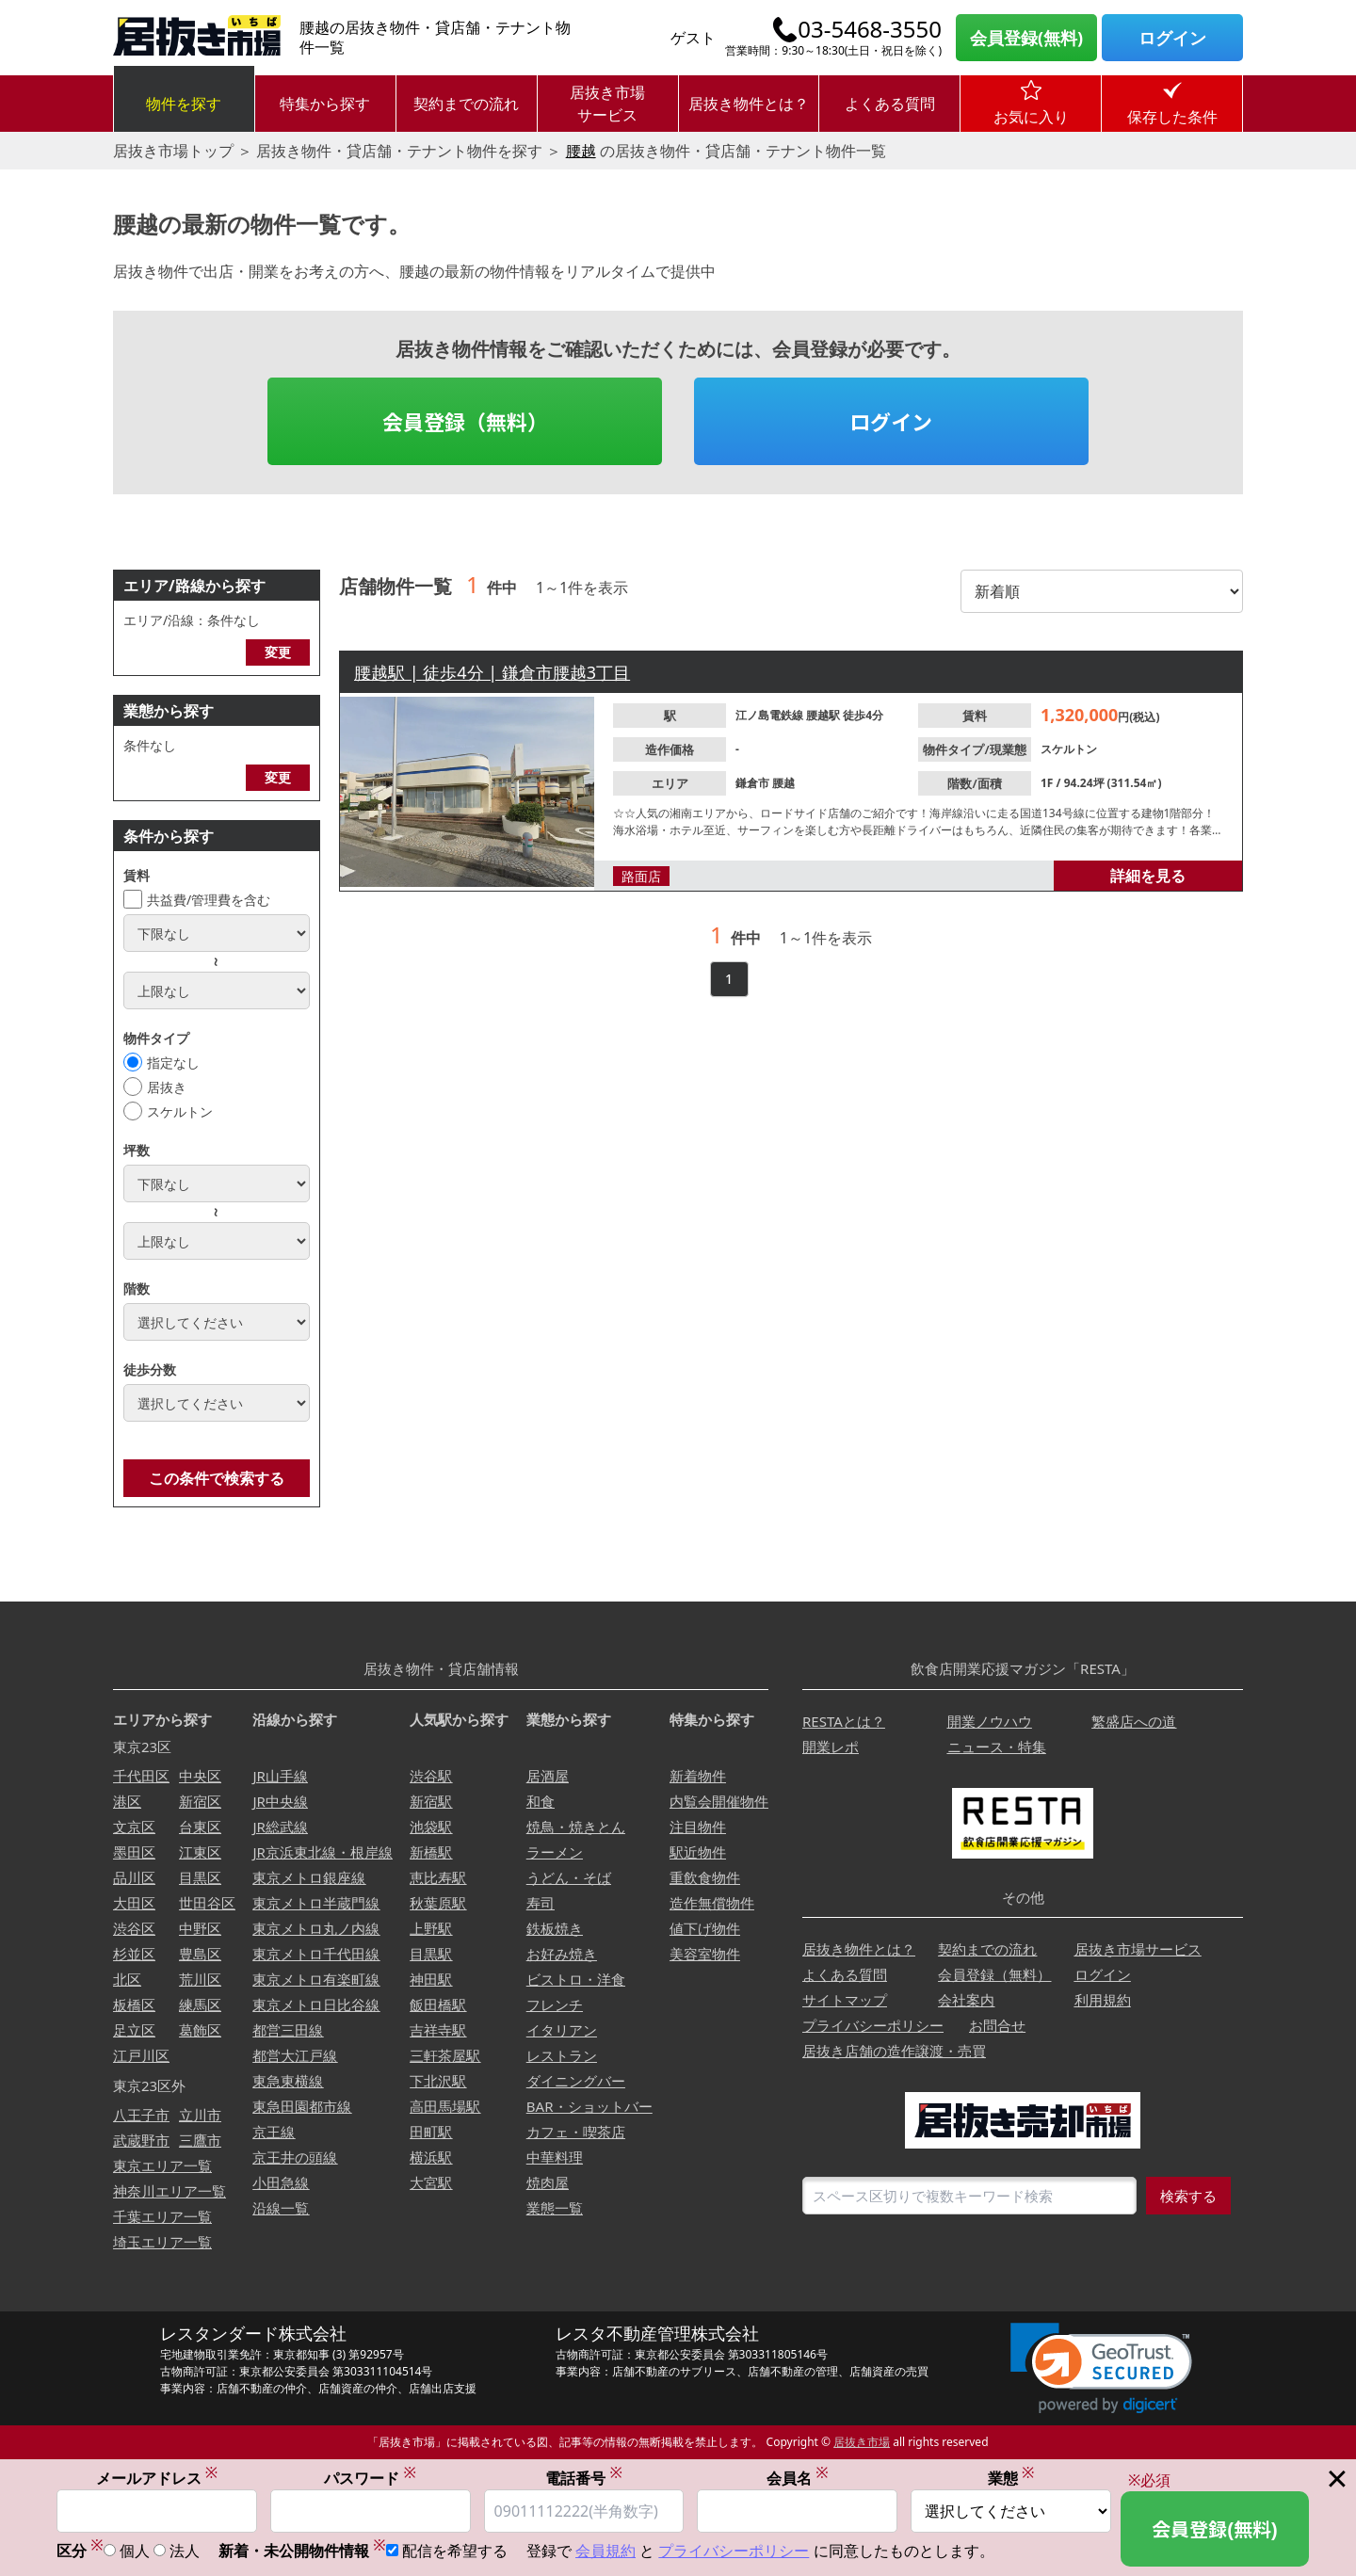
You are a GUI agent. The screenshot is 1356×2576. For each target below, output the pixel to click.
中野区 (200, 1928)
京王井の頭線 (294, 2157)
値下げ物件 (705, 1928)
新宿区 (200, 1801)
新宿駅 (431, 1801)
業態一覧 (554, 2207)
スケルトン (180, 1111)
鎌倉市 (753, 783)
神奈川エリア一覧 (169, 2191)
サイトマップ (844, 1999)
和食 (540, 1801)
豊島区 (200, 1953)
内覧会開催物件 (719, 1801)
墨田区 (134, 1852)
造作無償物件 (712, 1902)
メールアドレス (157, 2479)
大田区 (134, 1902)
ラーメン (554, 1852)
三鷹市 (200, 2140)
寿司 (540, 1902)
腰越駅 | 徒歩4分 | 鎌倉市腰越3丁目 (492, 672)
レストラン (561, 2055)
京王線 (273, 2131)
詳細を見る (1148, 875)
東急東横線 (287, 2080)
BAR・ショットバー (589, 2106)
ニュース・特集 (996, 1746)
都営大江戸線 (294, 2055)
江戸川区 (141, 2055)
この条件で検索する (216, 1478)
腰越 (581, 150)
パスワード (370, 2479)
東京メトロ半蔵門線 (315, 1902)
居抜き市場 (861, 2442)
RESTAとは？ (843, 1721)
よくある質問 (890, 103)
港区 (127, 1801)
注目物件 (698, 1826)
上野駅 (431, 1928)
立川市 (200, 2114)
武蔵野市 (141, 2140)
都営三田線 (287, 2030)
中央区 (200, 1775)
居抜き (166, 1087)
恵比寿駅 (438, 1877)
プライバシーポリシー (873, 2025)
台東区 (200, 1826)
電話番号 (583, 2479)
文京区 (134, 1826)
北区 (127, 1979)
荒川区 (200, 1979)
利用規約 (1102, 1999)
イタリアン (561, 2030)
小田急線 (280, 2182)
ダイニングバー (575, 2080)
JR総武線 (279, 1826)
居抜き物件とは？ (748, 103)
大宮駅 (431, 2182)
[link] (1101, 2368)
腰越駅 (824, 715)
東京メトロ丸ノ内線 (315, 1928)
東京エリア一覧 (162, 2165)
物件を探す (183, 103)
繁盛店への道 (1133, 1721)
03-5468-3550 (870, 29)
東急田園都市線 (301, 2106)
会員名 (798, 2479)
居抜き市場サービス (607, 103)
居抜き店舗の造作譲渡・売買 (894, 2050)
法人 (185, 2552)
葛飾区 (200, 2030)
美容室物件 (705, 1953)
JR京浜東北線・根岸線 (322, 1852)
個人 (135, 2552)
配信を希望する (455, 2552)
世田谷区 (207, 1902)
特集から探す (325, 103)
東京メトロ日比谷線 (315, 2004)
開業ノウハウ (989, 1721)
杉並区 (134, 1953)
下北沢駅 (438, 2080)
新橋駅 (431, 1852)
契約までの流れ (466, 103)
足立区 (134, 2030)
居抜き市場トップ (173, 150)
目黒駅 (431, 1953)
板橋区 (134, 2004)
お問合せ (997, 2025)
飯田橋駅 (438, 2004)
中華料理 (554, 2157)
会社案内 (966, 1999)
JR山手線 (279, 1775)
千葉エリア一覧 (162, 2216)
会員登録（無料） (465, 421)
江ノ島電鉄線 (770, 715)
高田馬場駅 (445, 2106)
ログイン (1172, 37)
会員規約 (605, 2552)
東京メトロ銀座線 (308, 1877)
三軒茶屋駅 (445, 2055)
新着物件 (698, 1775)
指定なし (173, 1062)
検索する (1188, 2195)
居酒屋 (547, 1775)
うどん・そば (568, 1877)
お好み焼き (561, 1953)
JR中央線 (279, 1801)
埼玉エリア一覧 (162, 2241)
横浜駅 (431, 2157)
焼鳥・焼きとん (575, 1826)
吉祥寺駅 (438, 2030)
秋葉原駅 (438, 1902)
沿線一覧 (280, 2207)
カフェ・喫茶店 (575, 2131)
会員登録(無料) (1026, 37)
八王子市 (141, 2114)
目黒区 (200, 1877)
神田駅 (431, 1979)
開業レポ (830, 1746)
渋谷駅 (431, 1775)
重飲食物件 (705, 1877)
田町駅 (431, 2131)
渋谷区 (134, 1928)
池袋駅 (431, 1826)
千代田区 (141, 1775)
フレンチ (554, 2004)
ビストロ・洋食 (575, 1979)
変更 (278, 652)
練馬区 (200, 2004)
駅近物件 (698, 1852)
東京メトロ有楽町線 (315, 1979)
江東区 (200, 1852)
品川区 (134, 1877)
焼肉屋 (547, 2182)
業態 (1011, 2479)
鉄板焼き (554, 1928)
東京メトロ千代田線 (315, 1953)
